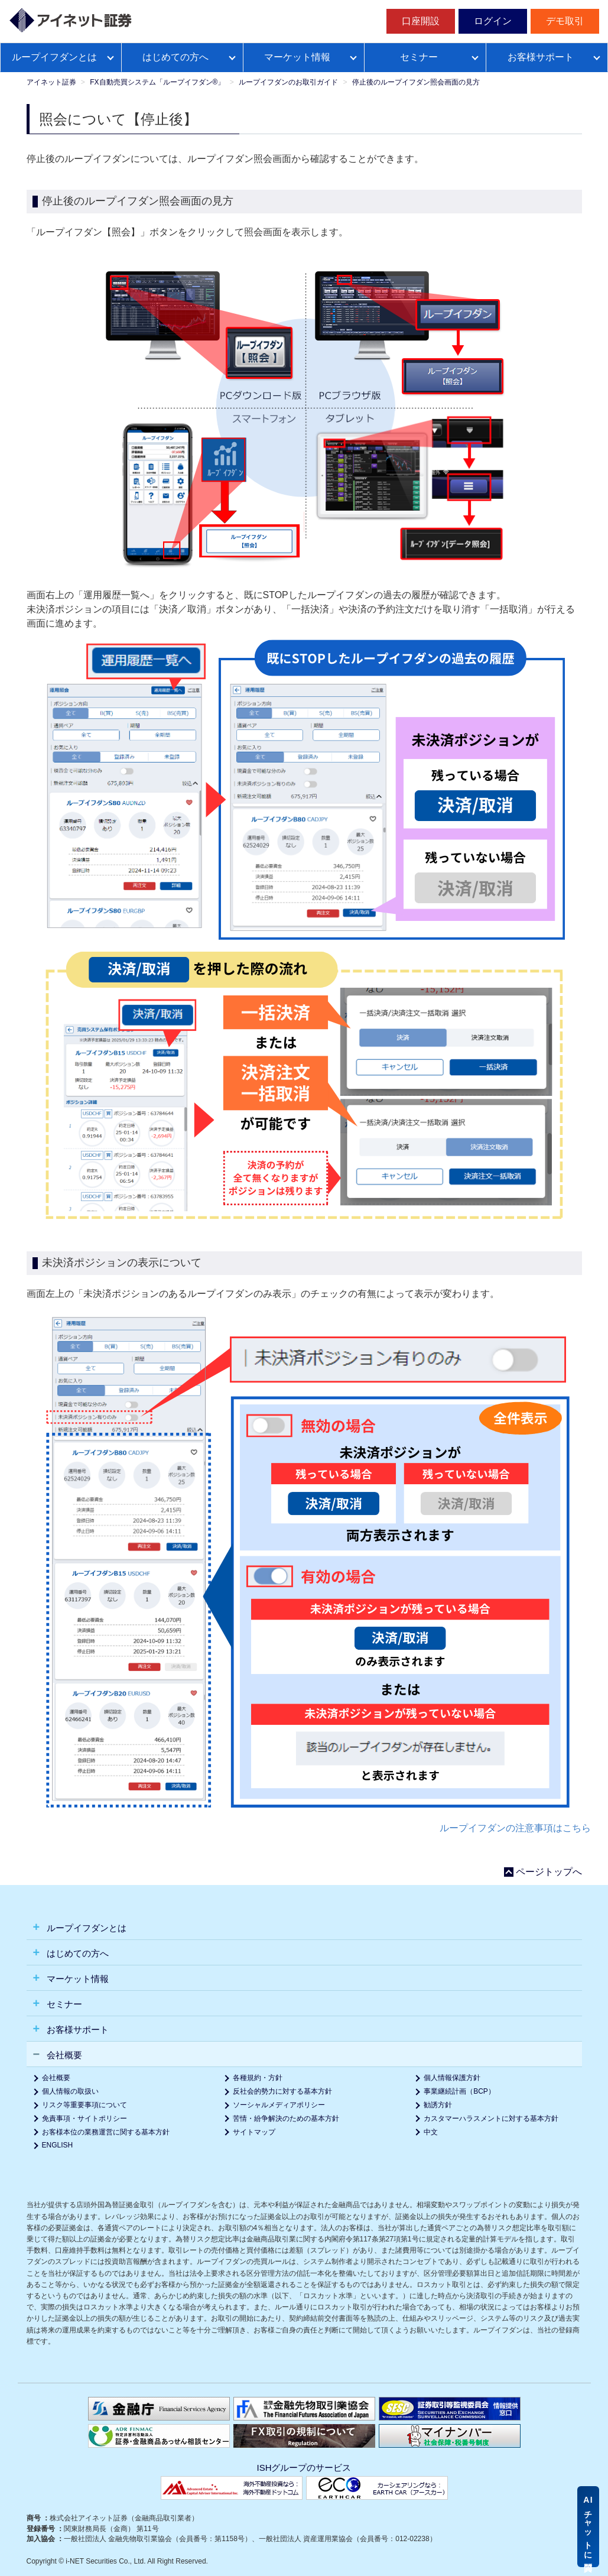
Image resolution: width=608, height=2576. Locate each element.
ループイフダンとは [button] (85, 1928)
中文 (431, 2132)
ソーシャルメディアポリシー (279, 2105)
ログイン (493, 21)
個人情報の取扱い (70, 2091)
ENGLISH (57, 2145)
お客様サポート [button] (76, 2030)
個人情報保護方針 (452, 2078)
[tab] (304, 1927)
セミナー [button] (63, 2004)
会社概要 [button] (63, 2055)
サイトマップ (254, 2132)
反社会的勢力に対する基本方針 (282, 2091)
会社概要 (56, 2078)
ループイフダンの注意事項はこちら (515, 1828)
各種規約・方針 (257, 2078)
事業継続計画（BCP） (459, 2091)
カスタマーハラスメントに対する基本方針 (491, 2118)
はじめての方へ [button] (76, 1953)
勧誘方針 (438, 2105)
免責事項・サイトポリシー (84, 2118)
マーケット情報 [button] (76, 1979)
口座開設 (421, 21)
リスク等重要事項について (84, 2105)
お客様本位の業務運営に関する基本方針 (106, 2132)
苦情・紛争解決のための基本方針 (286, 2118)
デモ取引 (565, 21)
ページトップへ (549, 1872)
